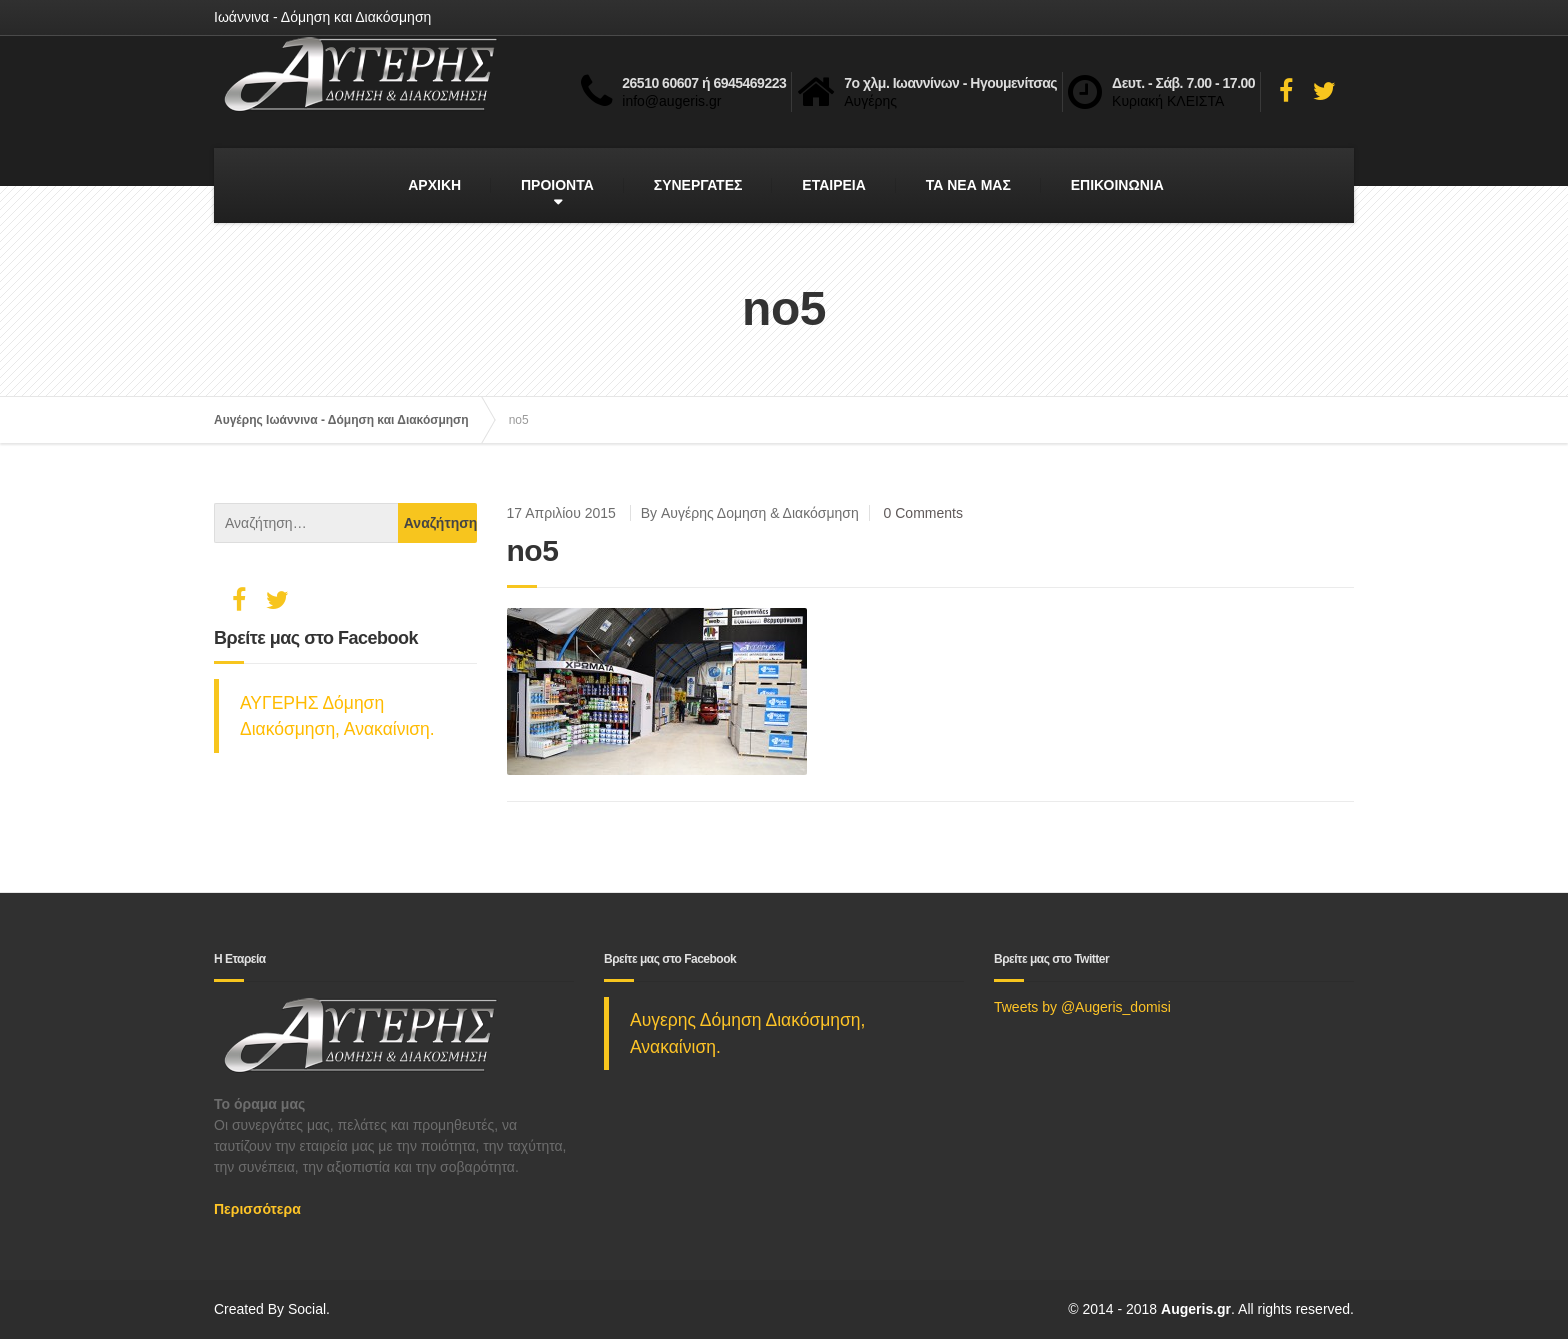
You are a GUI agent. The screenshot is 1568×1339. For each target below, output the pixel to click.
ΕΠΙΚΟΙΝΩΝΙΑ (1117, 185)
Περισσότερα (257, 1209)
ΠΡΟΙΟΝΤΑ (557, 185)
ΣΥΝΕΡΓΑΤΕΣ (698, 185)
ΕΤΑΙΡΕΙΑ (834, 185)
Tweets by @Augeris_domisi (1082, 1007)
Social (307, 1309)
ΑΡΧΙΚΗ (434, 185)
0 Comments (923, 513)
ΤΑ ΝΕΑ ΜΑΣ (968, 185)
